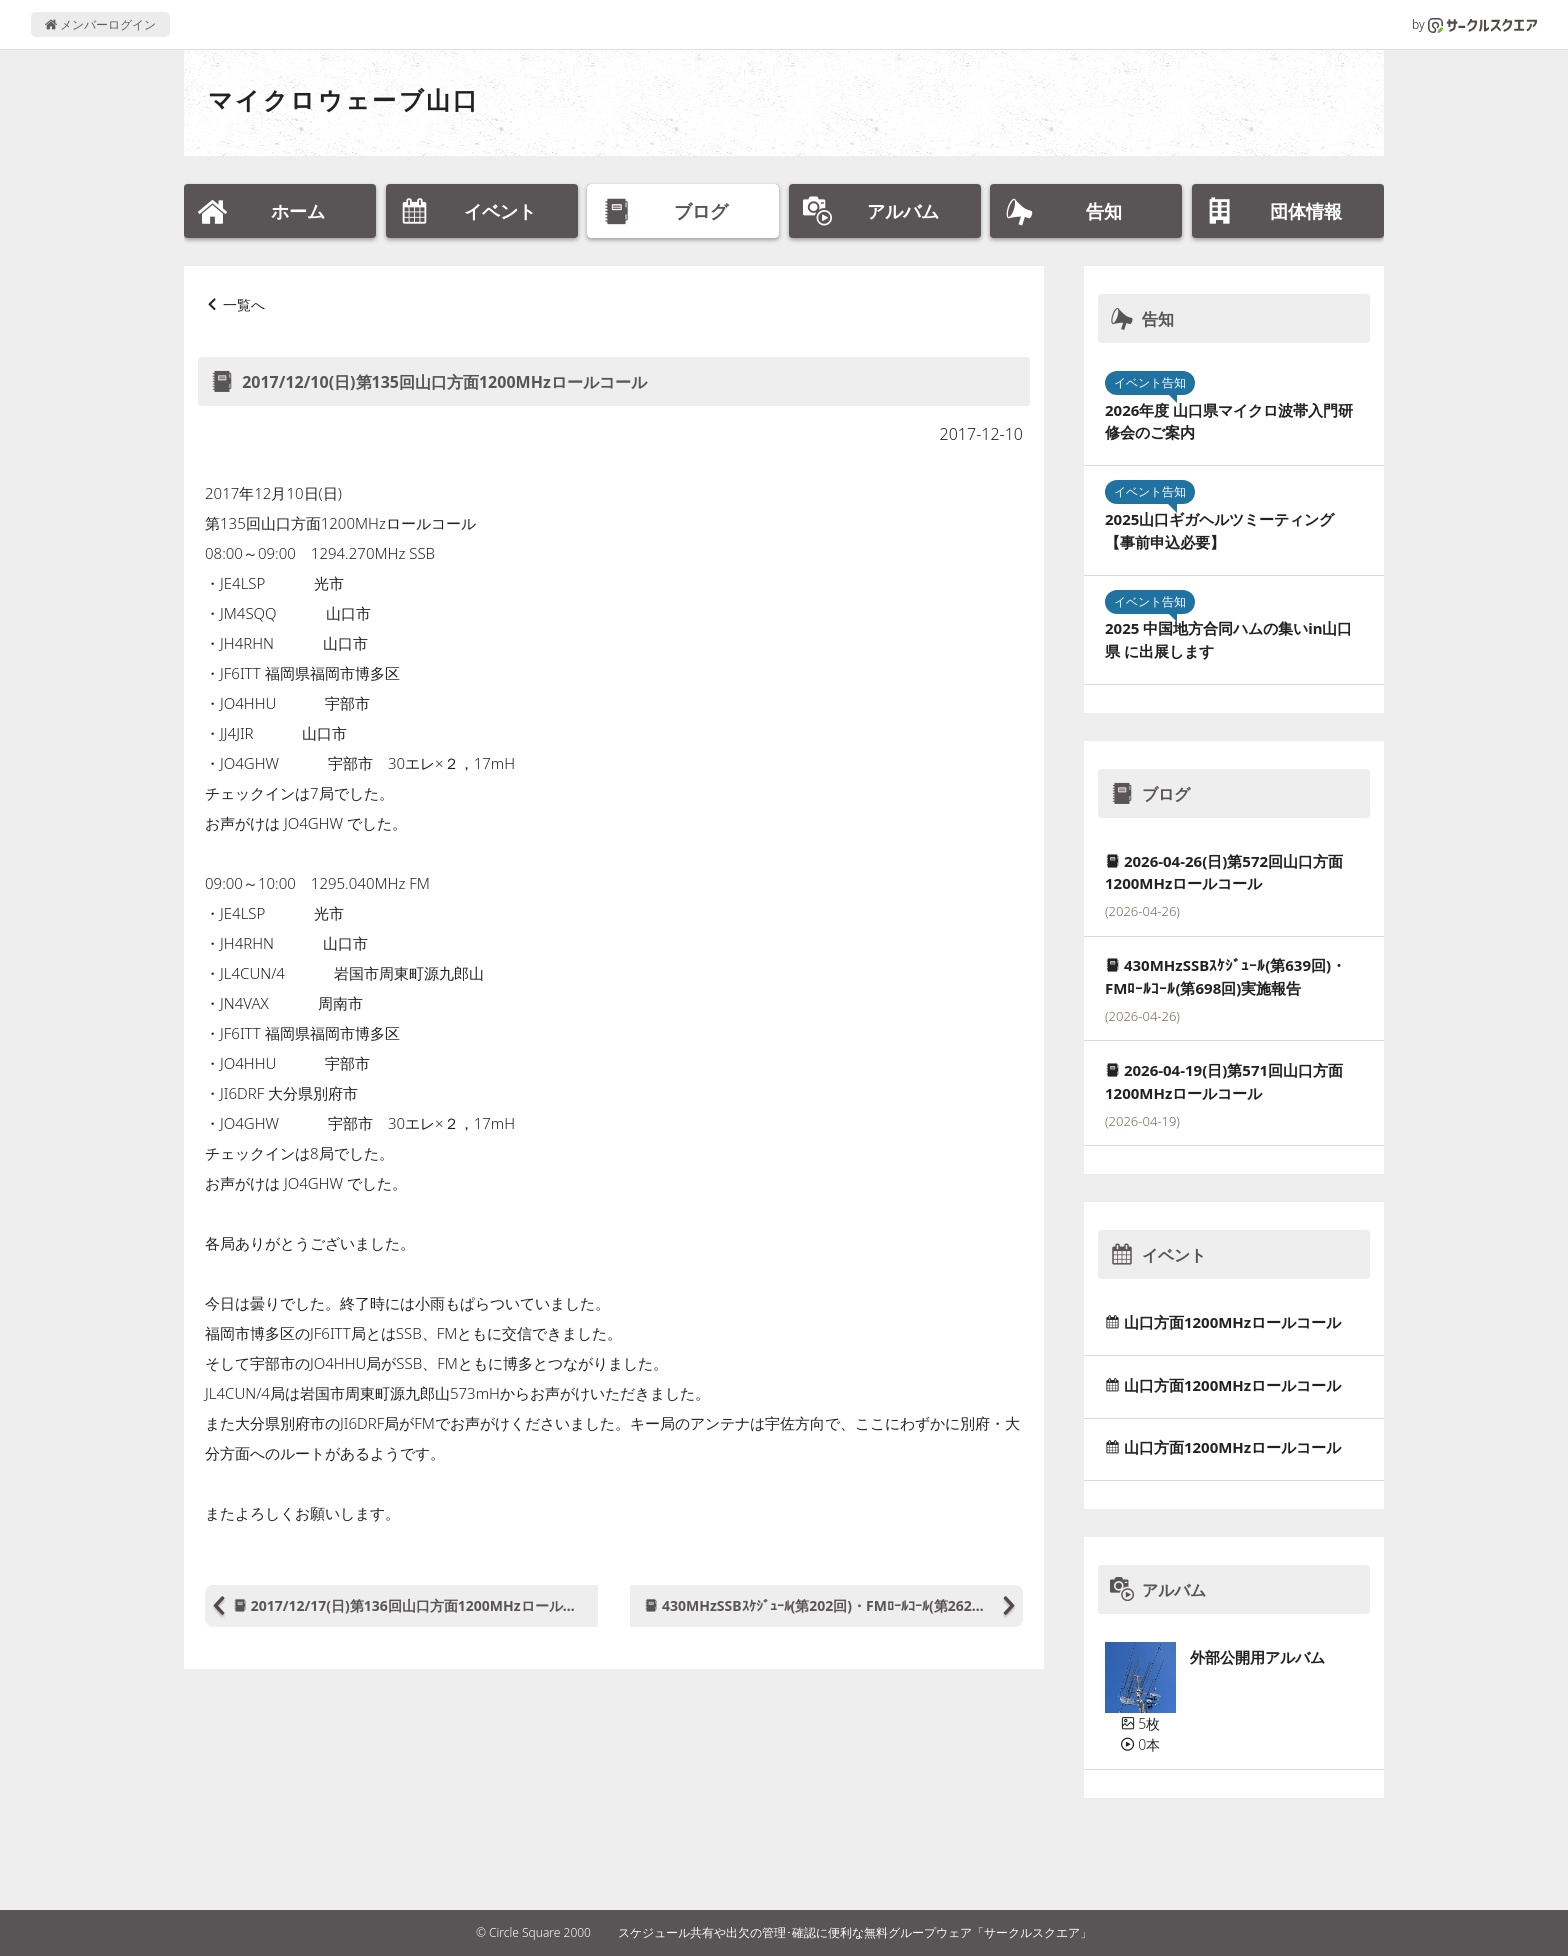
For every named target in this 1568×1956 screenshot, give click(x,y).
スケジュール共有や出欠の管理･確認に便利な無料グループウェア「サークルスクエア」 (855, 1932)
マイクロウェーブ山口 (343, 99)
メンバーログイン (100, 24)
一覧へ (244, 304)
